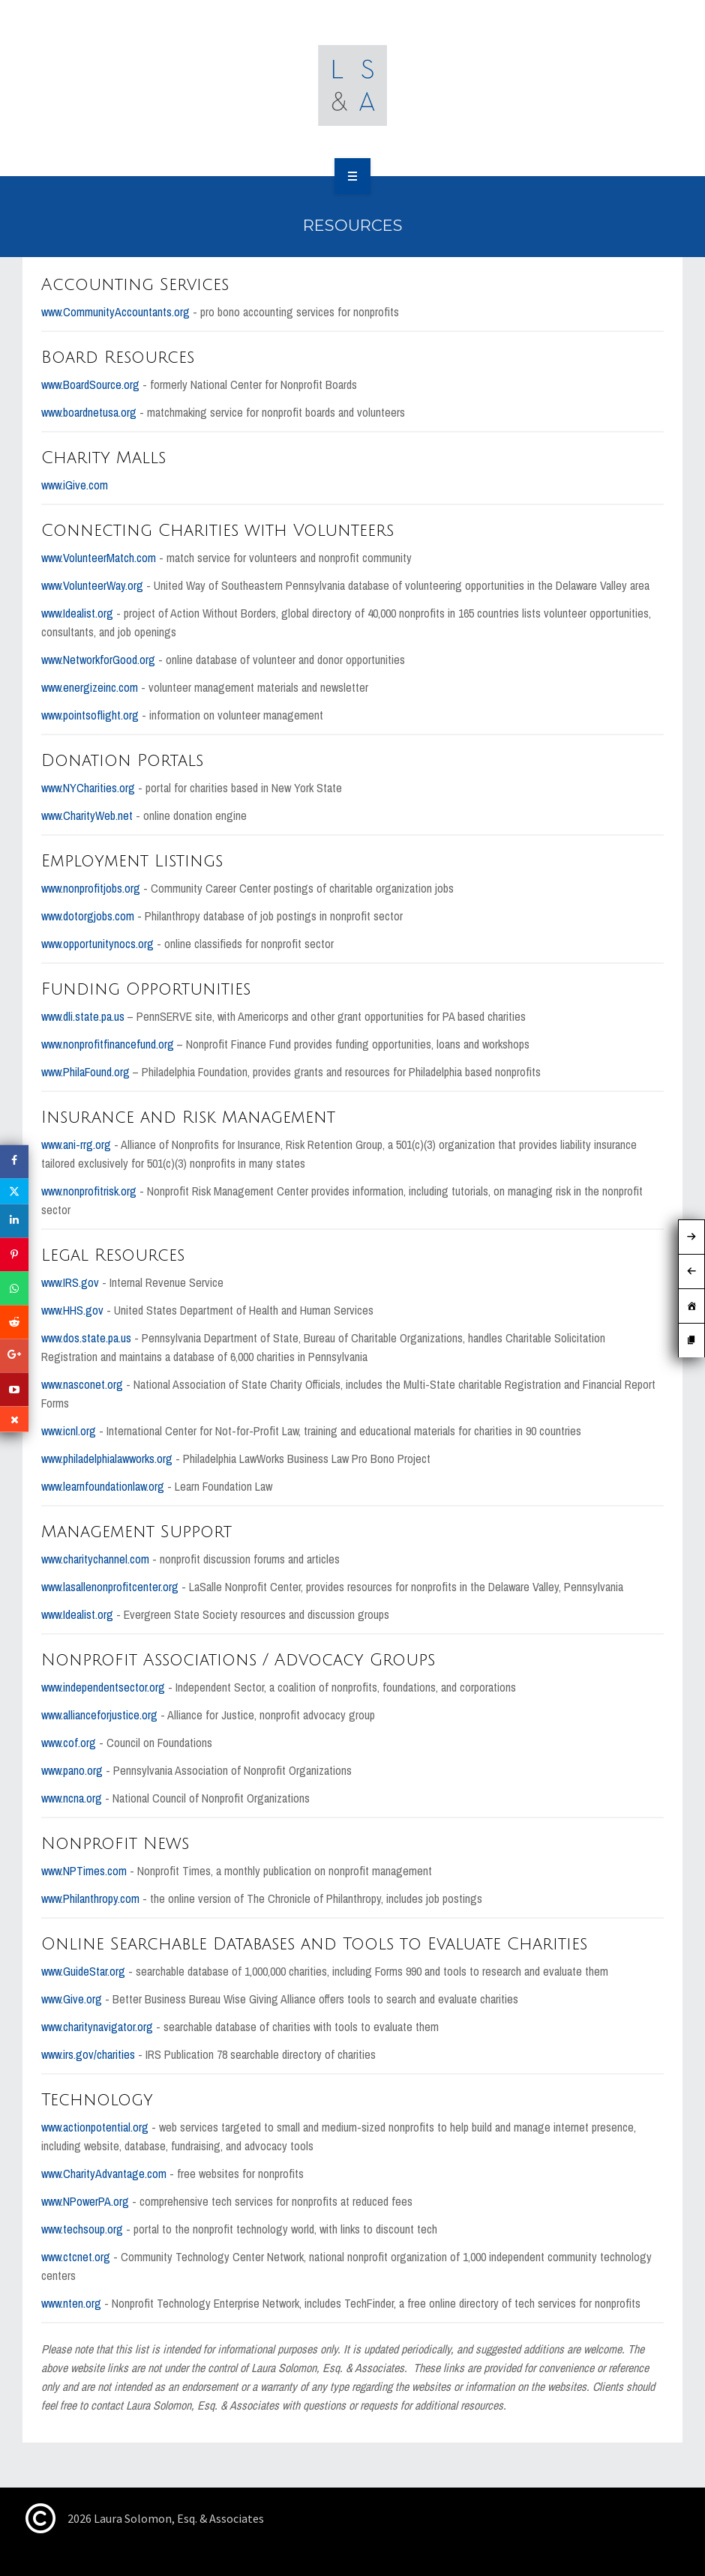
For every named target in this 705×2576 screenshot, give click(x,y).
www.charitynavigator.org (97, 2026)
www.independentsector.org (103, 1687)
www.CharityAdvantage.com (103, 2173)
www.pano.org (72, 1770)
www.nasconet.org (82, 1384)
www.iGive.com (74, 485)
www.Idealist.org (77, 613)
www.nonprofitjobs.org (90, 888)
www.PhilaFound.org (85, 1072)
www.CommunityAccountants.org (115, 312)
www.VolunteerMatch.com (98, 557)
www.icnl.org (68, 1431)
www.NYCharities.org (88, 787)
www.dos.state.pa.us (86, 1338)
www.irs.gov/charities (88, 2054)
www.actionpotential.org (94, 2127)
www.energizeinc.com (89, 687)
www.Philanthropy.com (90, 1898)
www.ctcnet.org (75, 2256)
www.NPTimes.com (84, 1870)
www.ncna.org (71, 1798)
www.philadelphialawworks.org (106, 1458)
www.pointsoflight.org (90, 715)
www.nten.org (71, 2303)
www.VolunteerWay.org (92, 585)
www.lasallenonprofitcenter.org (109, 1586)
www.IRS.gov (70, 1282)
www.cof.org (68, 1742)
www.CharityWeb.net (87, 815)
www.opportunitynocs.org (97, 943)
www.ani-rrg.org (76, 1144)
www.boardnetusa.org (88, 412)
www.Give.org (71, 1999)
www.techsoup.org (82, 2229)
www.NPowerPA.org (85, 2201)
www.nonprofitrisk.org (88, 1191)
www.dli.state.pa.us (82, 1016)
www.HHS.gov (72, 1310)
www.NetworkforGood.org (98, 659)
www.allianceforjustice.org (99, 1715)
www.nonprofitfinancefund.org (107, 1044)
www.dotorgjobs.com (87, 916)
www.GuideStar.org (83, 1971)
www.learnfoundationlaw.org (104, 1486)
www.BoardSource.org (90, 384)
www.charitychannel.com (95, 1559)
